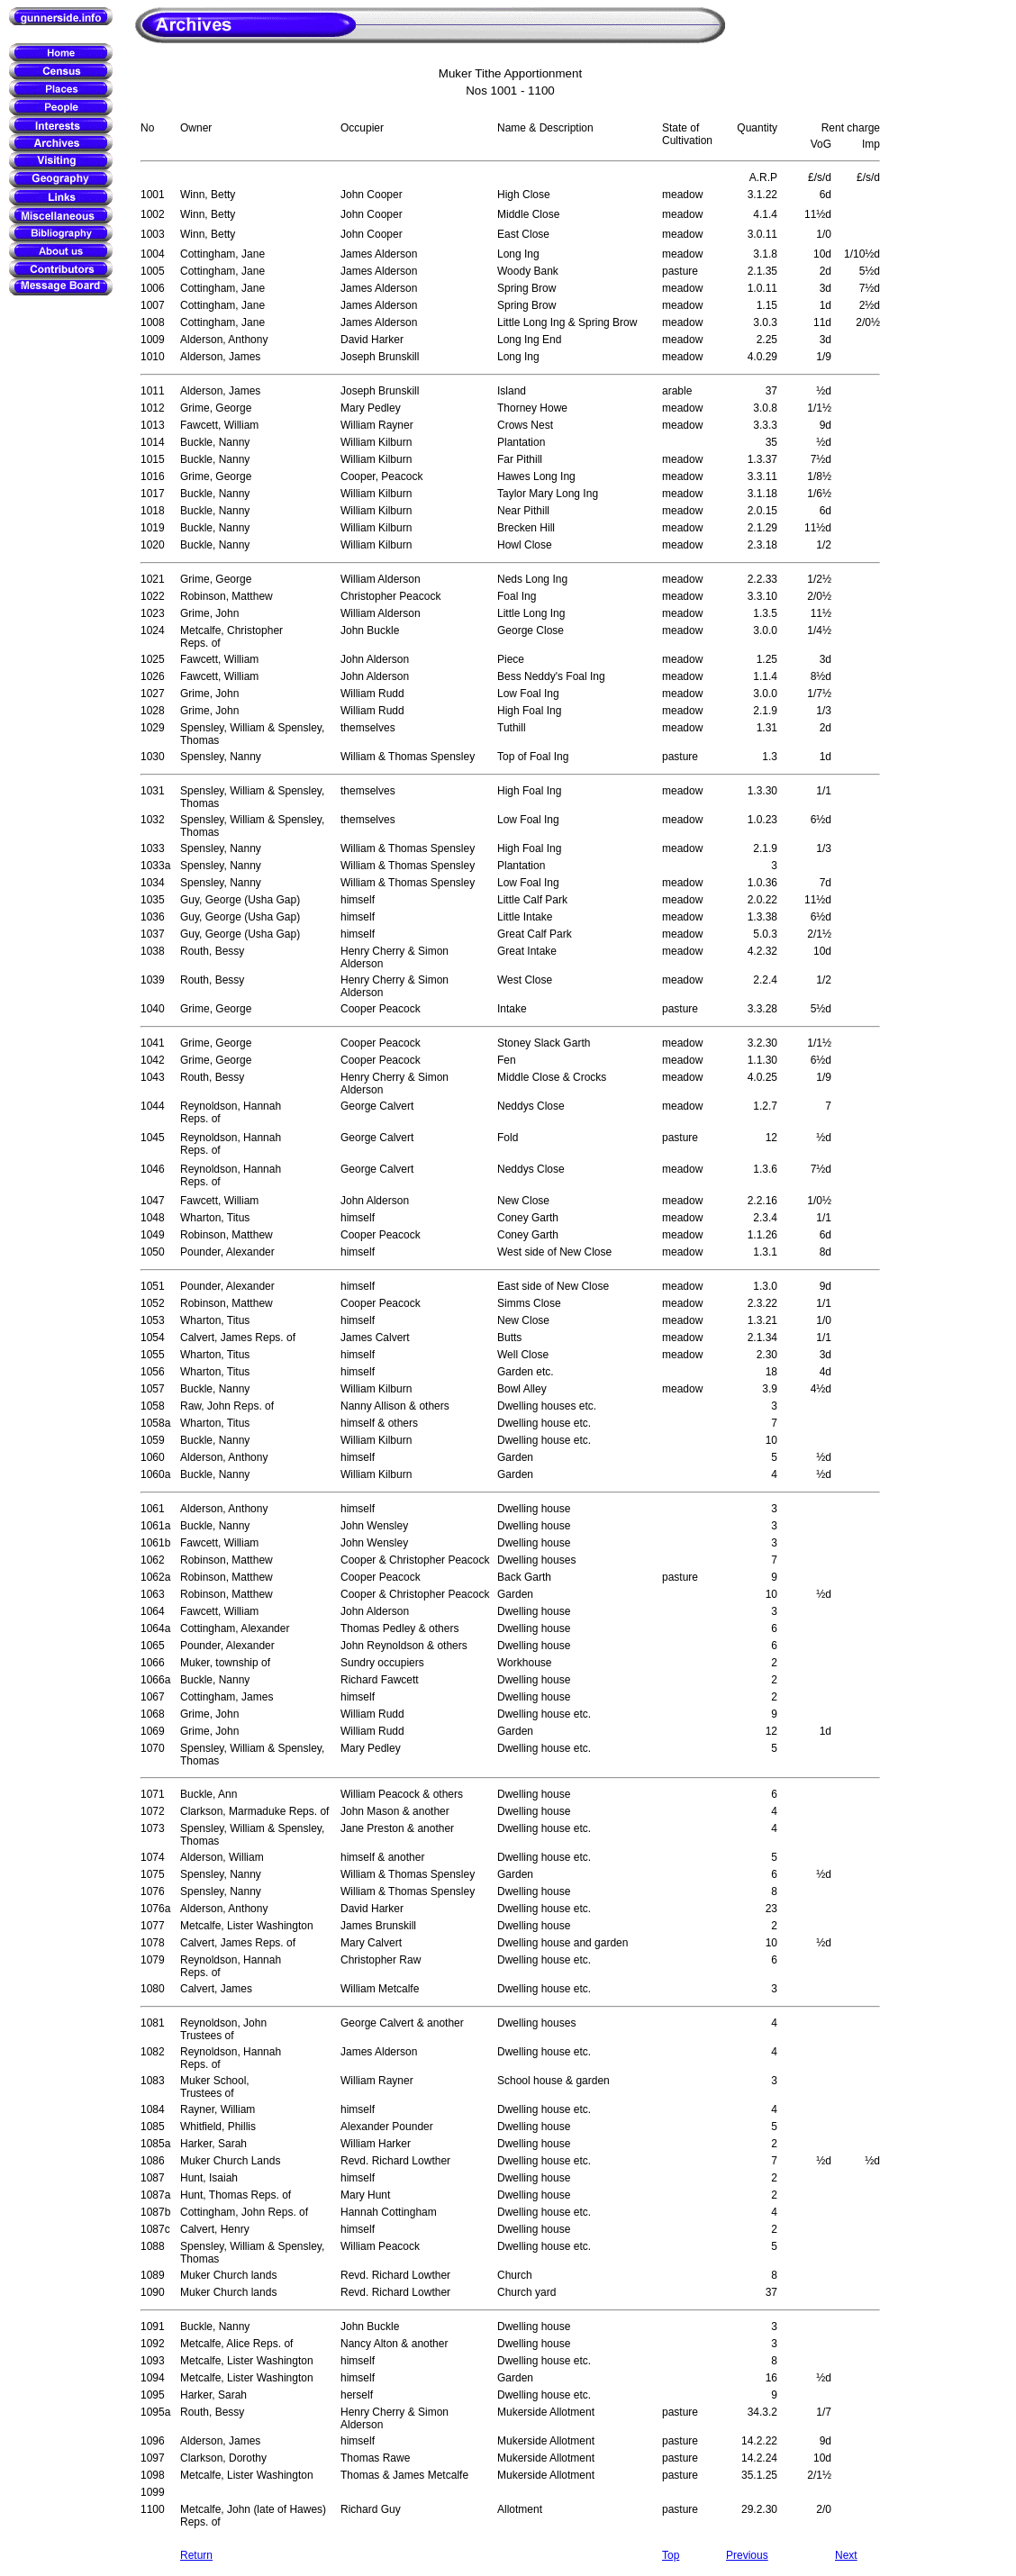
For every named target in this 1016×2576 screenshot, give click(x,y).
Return (196, 2555)
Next (846, 2555)
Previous (747, 2555)
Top (670, 2555)
